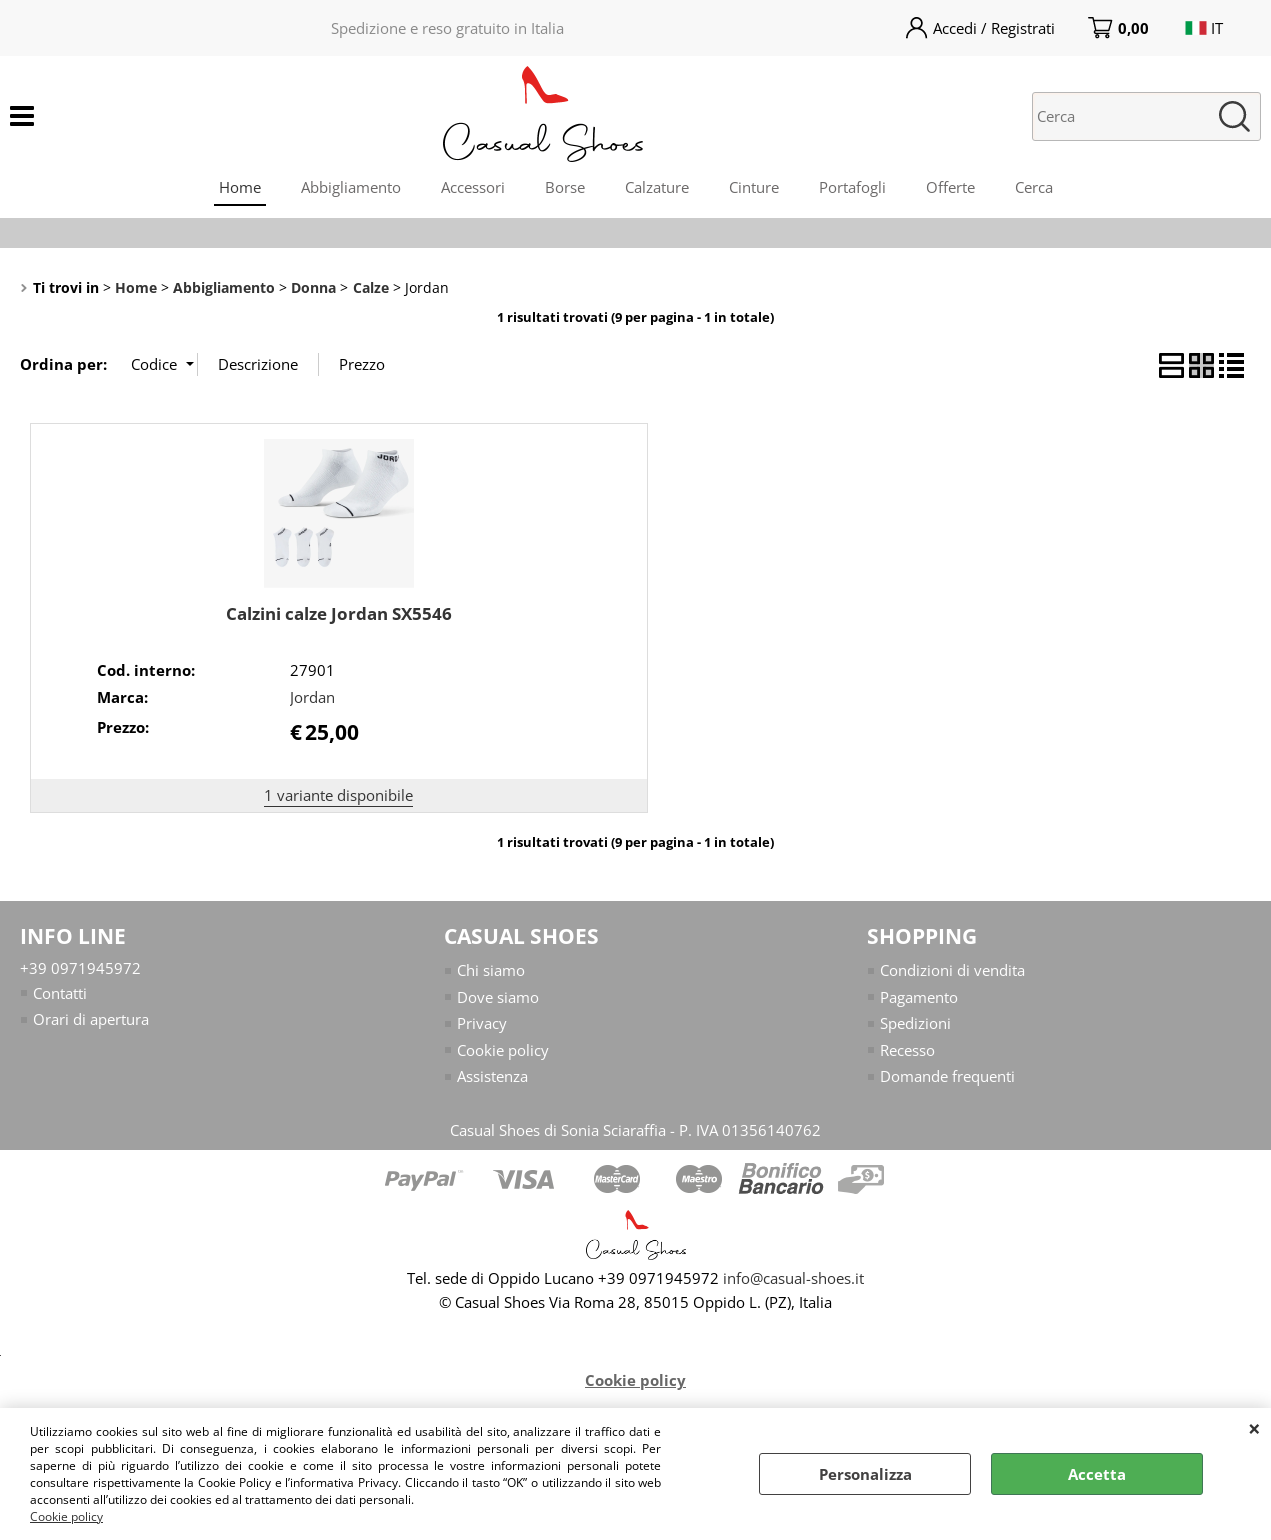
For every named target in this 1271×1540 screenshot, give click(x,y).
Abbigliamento (351, 187)
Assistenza (492, 1076)
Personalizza (865, 1474)
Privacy (482, 1023)
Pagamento (919, 997)
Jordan (312, 697)
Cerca (1034, 187)
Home (240, 187)
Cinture (754, 187)
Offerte (950, 187)
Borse (565, 187)
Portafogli (852, 187)
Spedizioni (915, 1023)
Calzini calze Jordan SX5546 (339, 613)
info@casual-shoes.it (793, 1278)
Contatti (60, 993)
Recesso (907, 1050)
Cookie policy (66, 1516)
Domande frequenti (947, 1076)
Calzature (657, 187)
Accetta (1097, 1474)
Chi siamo (491, 970)
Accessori (473, 187)
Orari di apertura (91, 1019)
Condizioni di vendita (952, 970)
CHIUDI (1254, 1428)
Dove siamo (498, 997)
